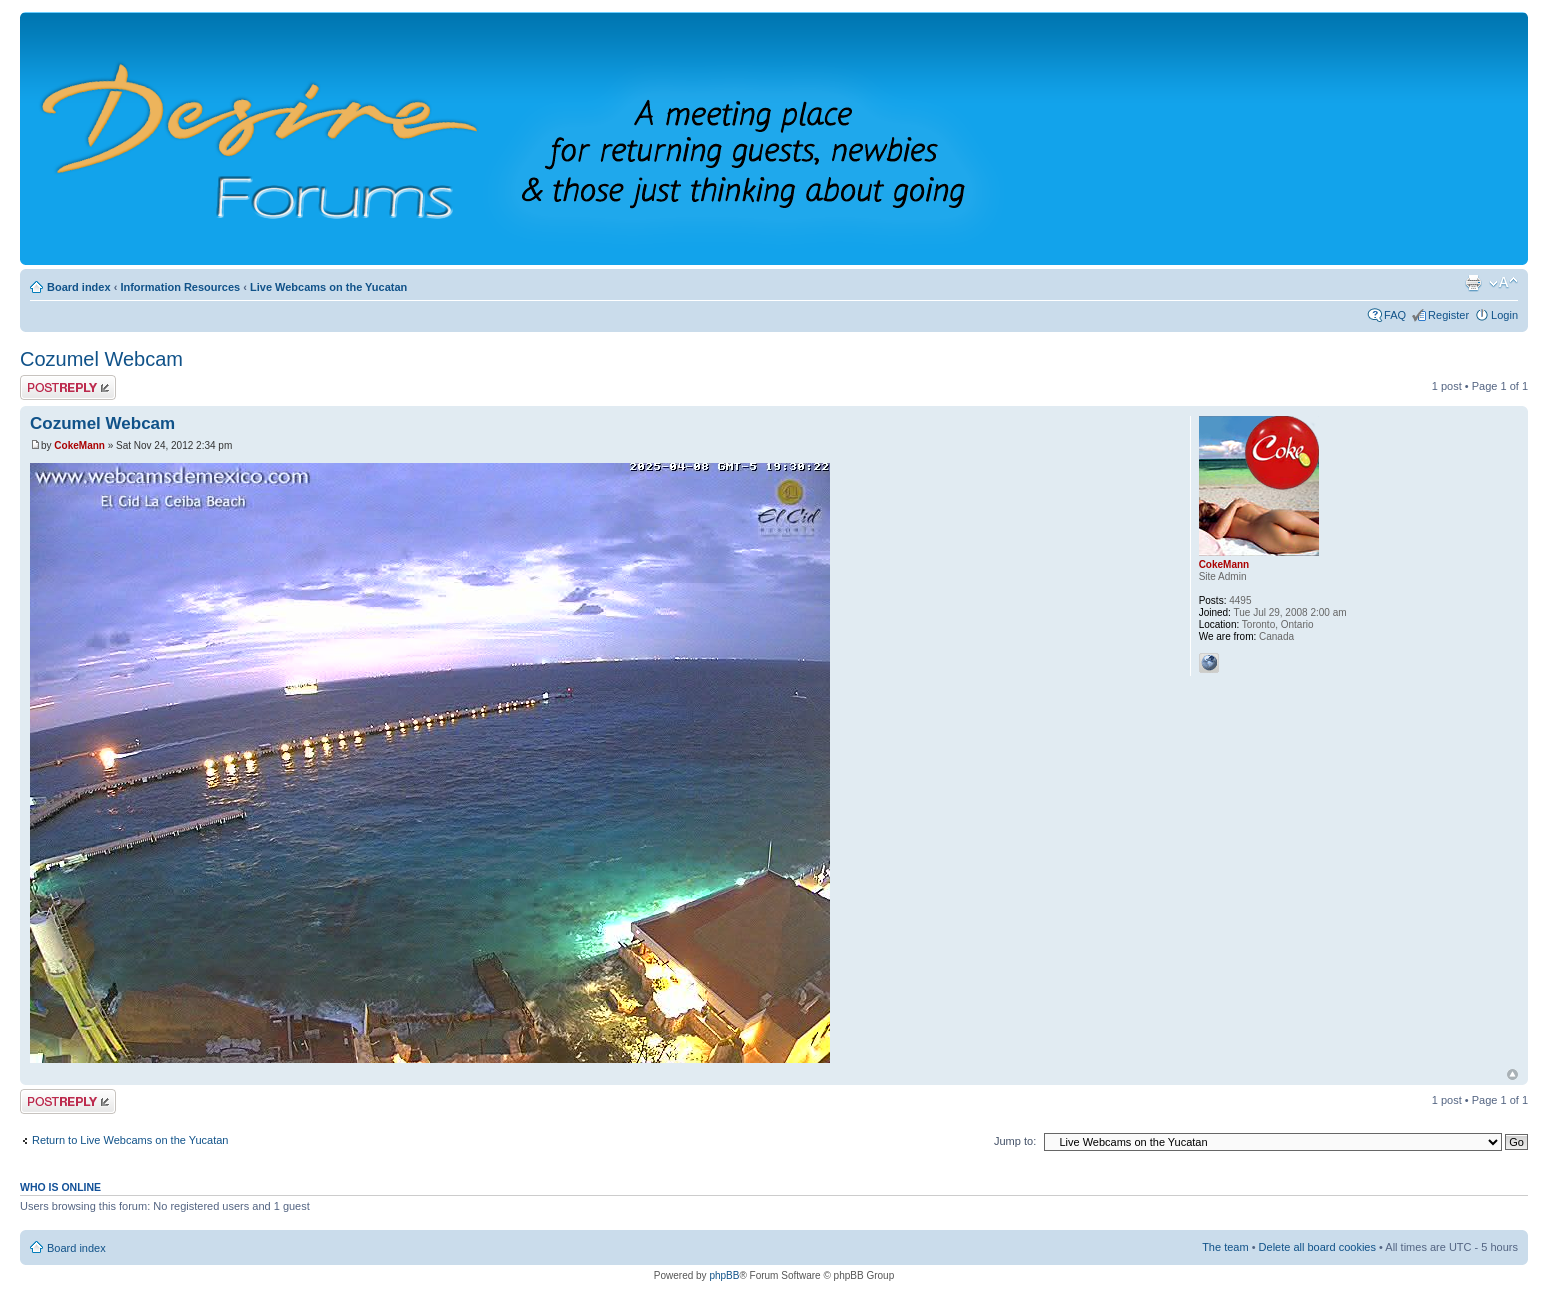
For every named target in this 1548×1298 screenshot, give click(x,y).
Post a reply (68, 387)
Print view (1473, 283)
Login (1504, 315)
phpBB (724, 1275)
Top (1512, 1074)
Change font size (1503, 283)
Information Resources (180, 287)
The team (1225, 1247)
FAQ (1395, 315)
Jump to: (1015, 1141)
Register (1448, 315)
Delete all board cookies (1317, 1247)
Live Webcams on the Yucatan (328, 287)
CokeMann (79, 445)
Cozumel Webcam (101, 359)
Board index (79, 287)
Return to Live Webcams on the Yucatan (130, 1140)
